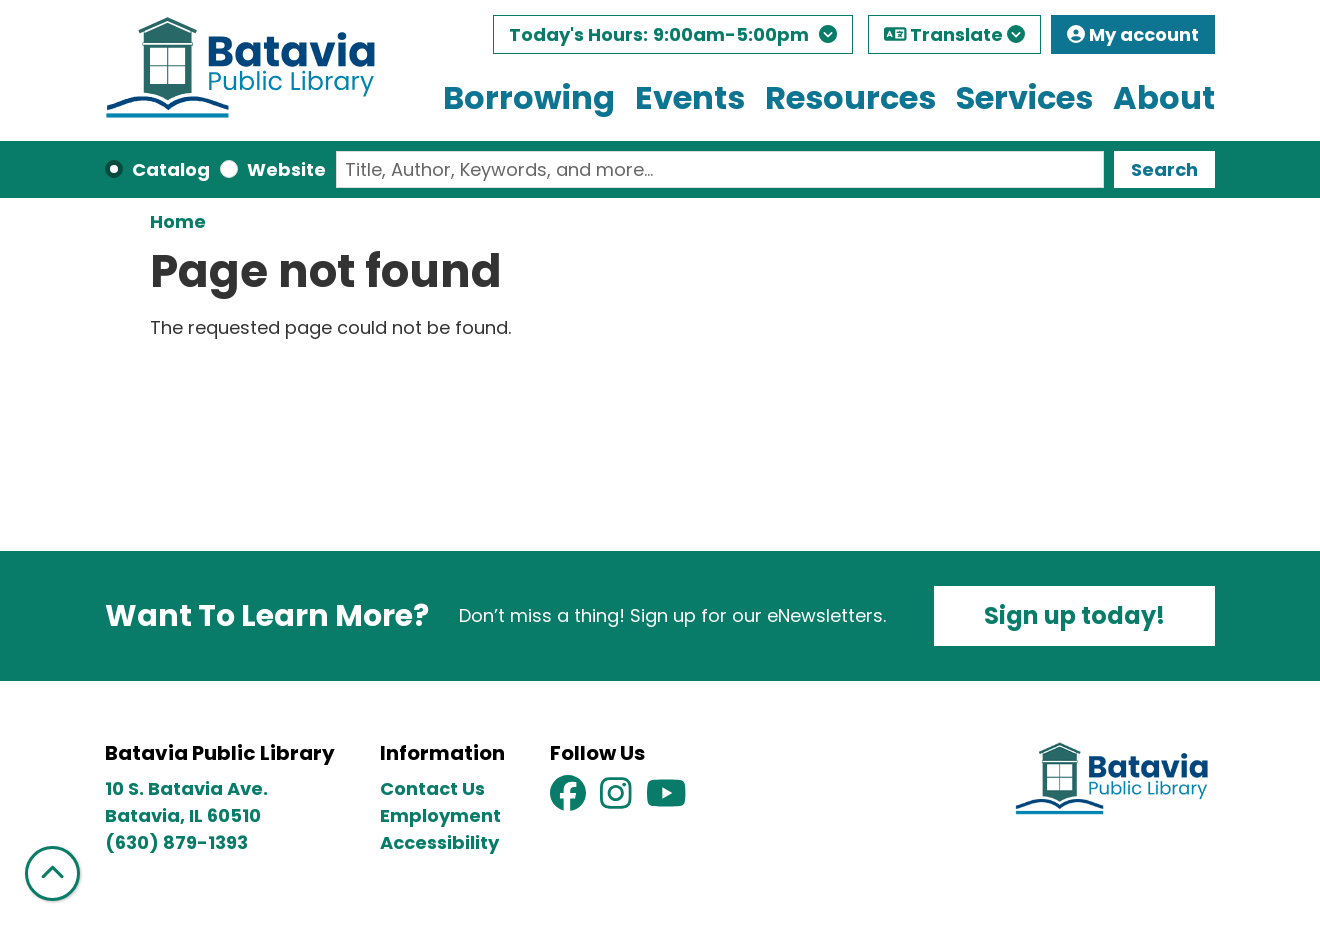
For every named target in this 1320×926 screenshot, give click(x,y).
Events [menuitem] (690, 97)
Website (286, 169)
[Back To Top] (52, 873)
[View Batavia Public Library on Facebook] (570, 799)
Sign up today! (1074, 615)
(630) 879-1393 (176, 842)
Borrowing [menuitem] (529, 97)
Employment (440, 815)
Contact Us (432, 788)
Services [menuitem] (1024, 97)
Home (178, 221)
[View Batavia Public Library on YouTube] (666, 799)
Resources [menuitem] (850, 97)
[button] (673, 39)
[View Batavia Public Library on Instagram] (618, 799)
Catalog (171, 169)
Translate (955, 34)
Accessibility (439, 842)
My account (1133, 34)
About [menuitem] (1164, 97)
